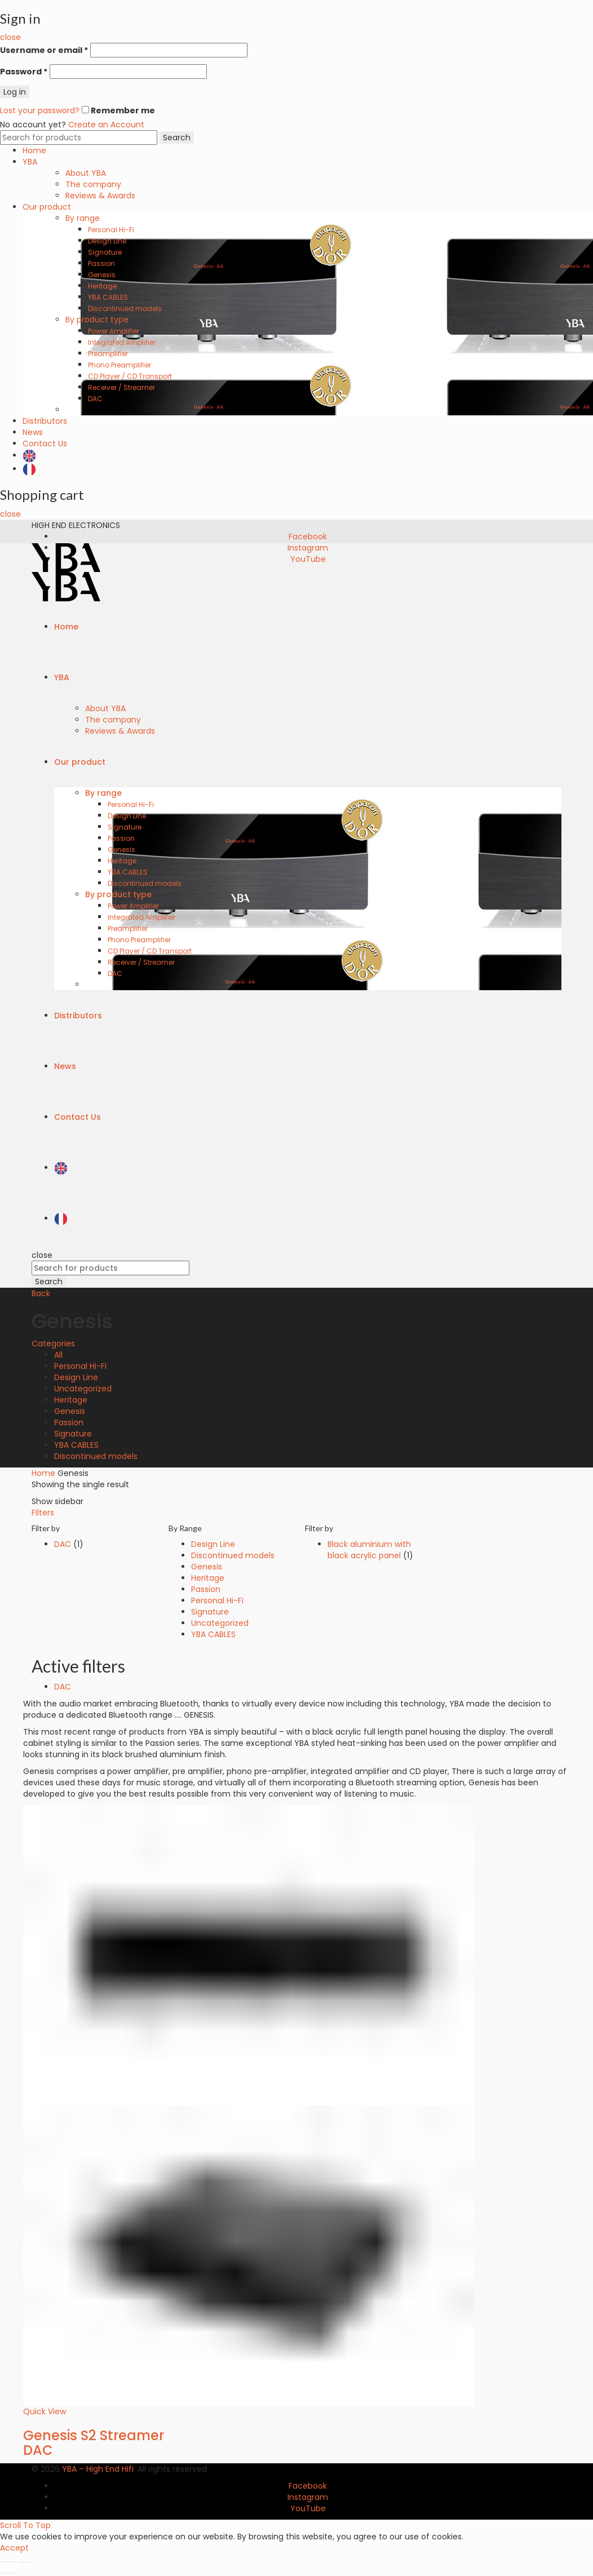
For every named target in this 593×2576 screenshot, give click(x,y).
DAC (95, 399)
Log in (14, 91)
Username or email (44, 50)
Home (34, 150)
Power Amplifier (113, 331)
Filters (43, 1512)
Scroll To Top (25, 2525)
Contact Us (45, 443)
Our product (47, 206)
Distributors (45, 421)
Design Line (107, 241)
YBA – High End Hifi (98, 2469)
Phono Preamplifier (119, 365)
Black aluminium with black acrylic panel (369, 1549)
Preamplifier (108, 353)
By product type (97, 319)
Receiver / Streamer (121, 387)
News (33, 432)
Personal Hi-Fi (111, 229)
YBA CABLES (108, 297)
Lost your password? (39, 110)
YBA (30, 161)
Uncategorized (83, 1388)
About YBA (85, 173)
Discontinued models (125, 308)
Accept (14, 2547)
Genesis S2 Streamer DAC (93, 2442)
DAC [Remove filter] (62, 1686)
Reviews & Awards (100, 195)
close (10, 37)
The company (93, 184)
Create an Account (106, 124)
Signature (105, 252)
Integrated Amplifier (122, 342)
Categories (53, 1343)
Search (177, 137)
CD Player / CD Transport (130, 376)
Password (23, 71)
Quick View (44, 2411)
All (58, 1354)
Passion (101, 263)
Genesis (102, 275)
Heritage (102, 286)
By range (82, 218)
